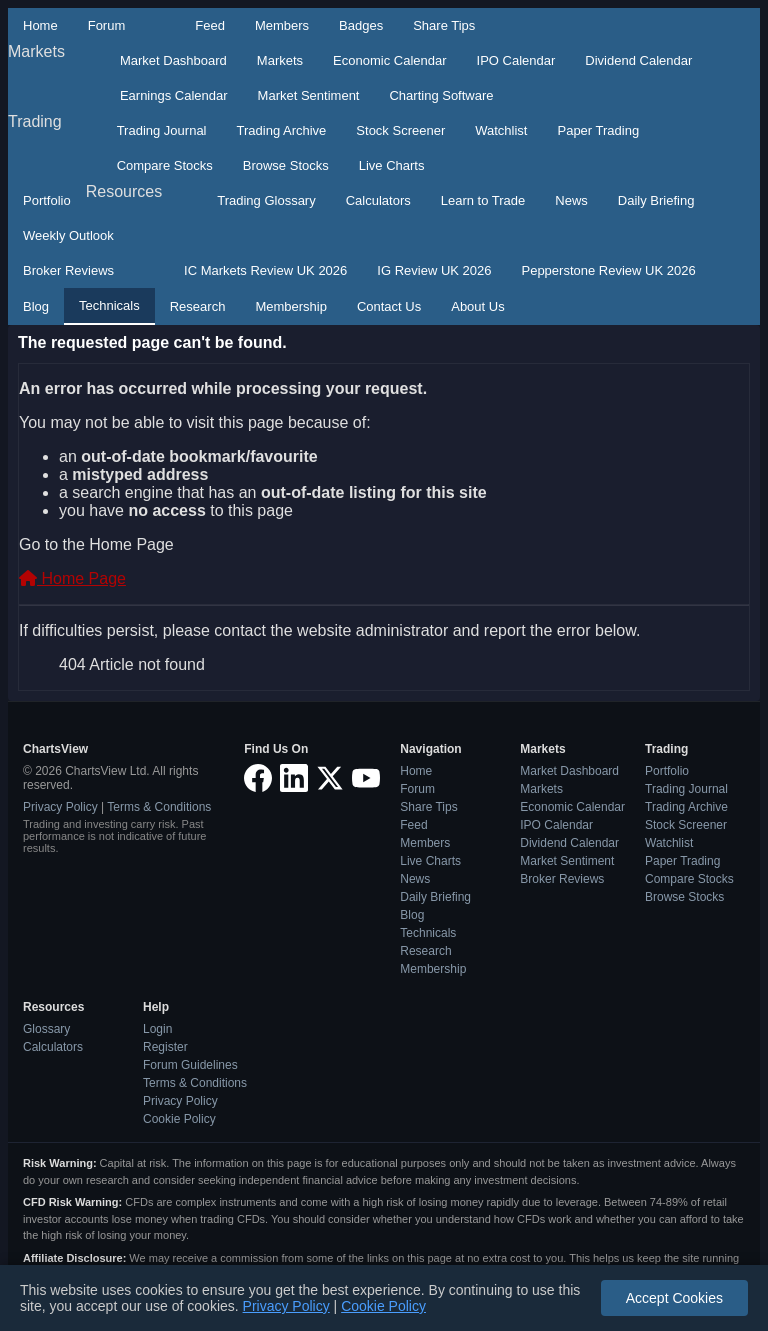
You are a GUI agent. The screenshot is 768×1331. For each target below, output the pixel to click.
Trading (35, 121)
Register (165, 1047)
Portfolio (47, 200)
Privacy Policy (60, 807)
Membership (291, 306)
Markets (36, 51)
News (571, 200)
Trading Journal (162, 130)
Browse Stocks (286, 165)
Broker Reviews (68, 270)
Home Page (72, 578)
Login (157, 1029)
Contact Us (389, 306)
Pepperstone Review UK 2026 (608, 270)
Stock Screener (400, 130)
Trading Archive (282, 130)
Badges (361, 25)
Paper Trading (598, 130)
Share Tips (444, 25)
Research (198, 306)
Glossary (46, 1029)
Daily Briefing (656, 200)
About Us (477, 306)
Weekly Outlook (68, 235)
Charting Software (441, 95)
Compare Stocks (165, 165)
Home (40, 25)
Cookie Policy (179, 1119)
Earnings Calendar (174, 95)
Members (282, 25)
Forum (107, 25)
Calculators (378, 200)
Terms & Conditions (159, 807)
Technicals (109, 305)
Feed (210, 25)
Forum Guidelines (190, 1065)
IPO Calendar (516, 60)
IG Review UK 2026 (434, 270)
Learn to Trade (483, 200)
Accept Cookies (674, 1298)
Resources (124, 191)
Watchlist (501, 130)
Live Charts (392, 165)
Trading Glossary (266, 200)
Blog (36, 306)
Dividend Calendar (638, 60)
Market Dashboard (173, 60)
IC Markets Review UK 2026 (265, 270)
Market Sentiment (309, 95)
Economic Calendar (389, 60)
